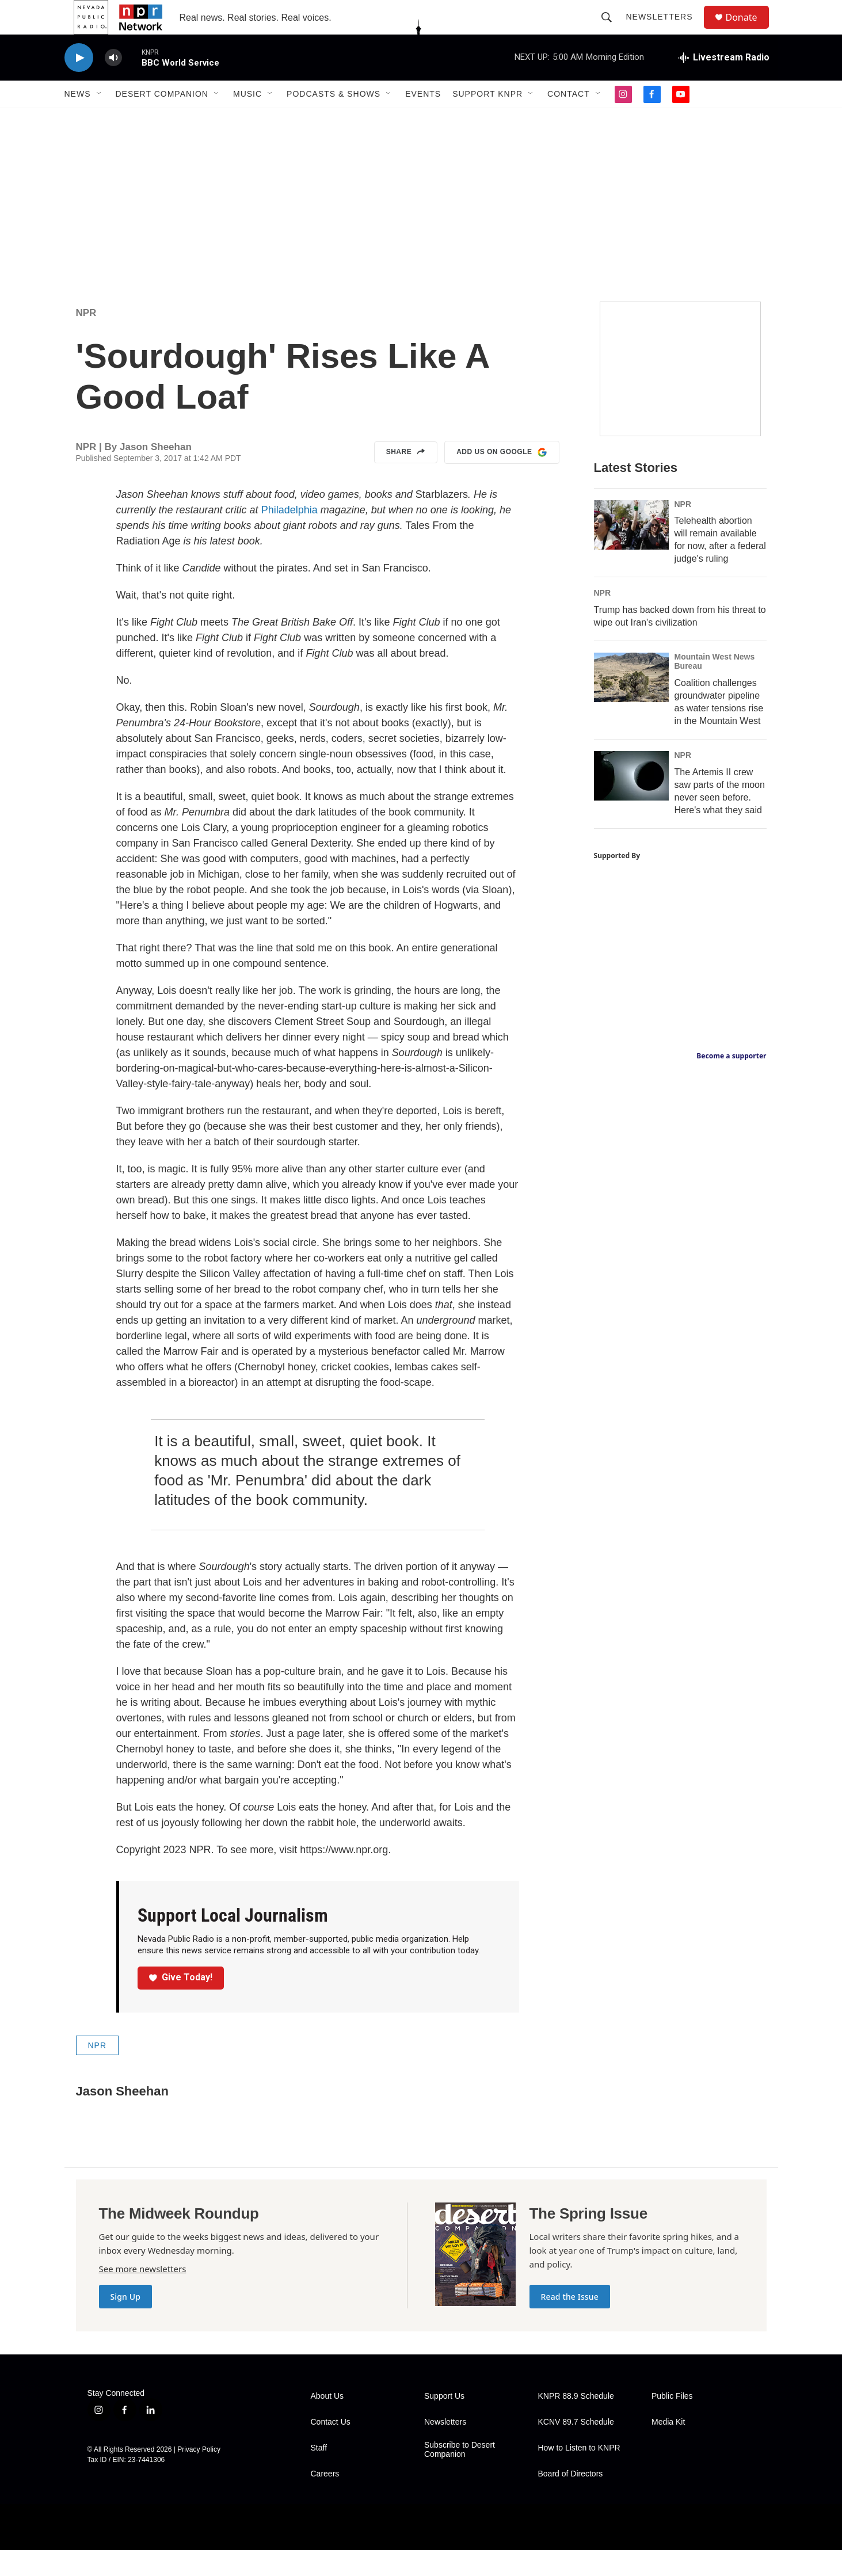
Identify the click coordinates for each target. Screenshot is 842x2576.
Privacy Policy (198, 2475)
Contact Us (330, 2448)
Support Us (444, 2422)
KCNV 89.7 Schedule (576, 2448)
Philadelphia (288, 536)
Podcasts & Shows (333, 119)
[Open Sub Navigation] (99, 119)
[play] (79, 83)
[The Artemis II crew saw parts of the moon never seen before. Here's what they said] (631, 801)
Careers (325, 2499)
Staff (319, 2474)
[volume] (113, 84)
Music (247, 119)
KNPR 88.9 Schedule (576, 2422)
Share (406, 478)
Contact (568, 119)
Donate (749, 30)
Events (423, 119)
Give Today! (180, 2003)
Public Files (672, 2422)
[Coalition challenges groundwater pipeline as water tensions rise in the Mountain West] (631, 703)
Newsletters (664, 30)
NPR (86, 338)
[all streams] (724, 83)
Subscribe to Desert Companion (459, 2475)
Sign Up (126, 2322)
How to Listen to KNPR (579, 2474)
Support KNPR (487, 119)
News (77, 119)
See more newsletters (142, 2294)
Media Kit (668, 2448)
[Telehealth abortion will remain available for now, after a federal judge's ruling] (631, 551)
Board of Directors (570, 2499)
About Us (327, 2422)
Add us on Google (501, 478)
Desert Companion (162, 119)
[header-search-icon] (612, 29)
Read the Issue (570, 2322)
